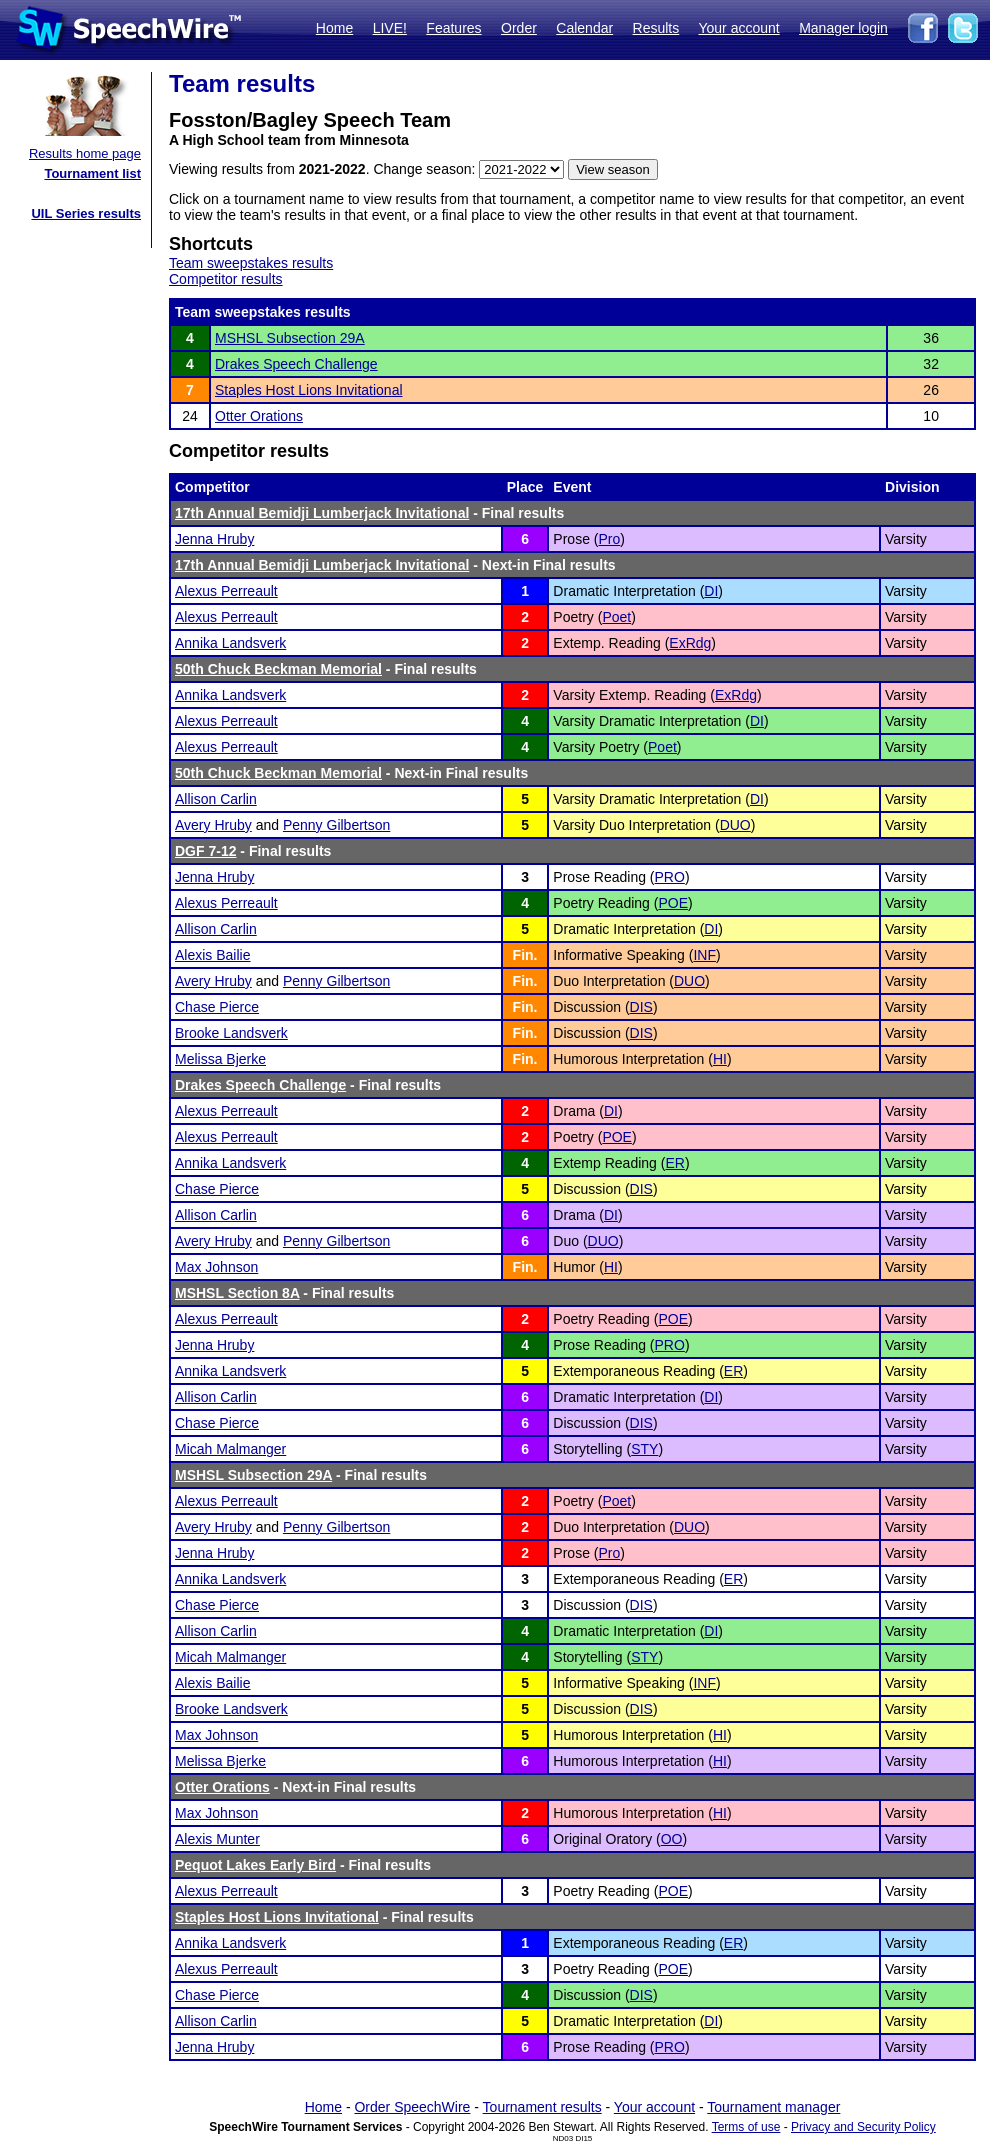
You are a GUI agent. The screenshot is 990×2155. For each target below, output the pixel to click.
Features (453, 28)
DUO (735, 825)
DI (711, 591)
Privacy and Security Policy (863, 2127)
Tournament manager (773, 2107)
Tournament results (542, 2107)
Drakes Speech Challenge (296, 364)
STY (644, 1449)
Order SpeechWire (412, 2107)
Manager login (843, 28)
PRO (670, 877)
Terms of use (746, 2127)
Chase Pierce (217, 1007)
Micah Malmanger (230, 1449)
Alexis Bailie (212, 955)
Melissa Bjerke (220, 1059)
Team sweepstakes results (251, 263)
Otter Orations (259, 416)
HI (720, 1059)
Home (334, 28)
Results (656, 28)
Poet (616, 617)
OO (672, 1839)
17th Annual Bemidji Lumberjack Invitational (322, 513)
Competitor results (226, 279)
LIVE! (390, 28)
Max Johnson (216, 1267)
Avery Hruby (213, 825)
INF (704, 955)
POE (673, 903)
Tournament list (92, 173)
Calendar (584, 28)
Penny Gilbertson (336, 825)
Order (519, 28)
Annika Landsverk (230, 643)
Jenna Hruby (214, 539)
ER (674, 1163)
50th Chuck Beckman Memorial (278, 669)
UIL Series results (86, 213)
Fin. (525, 955)
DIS (641, 1007)
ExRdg (690, 643)
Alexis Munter (217, 1839)
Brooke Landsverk (231, 1033)
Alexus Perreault (226, 591)
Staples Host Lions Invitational (309, 390)
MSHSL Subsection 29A (290, 338)
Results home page (85, 153)
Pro (609, 539)
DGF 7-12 (205, 851)
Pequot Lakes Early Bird (255, 1865)
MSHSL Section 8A (237, 1293)
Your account (738, 28)
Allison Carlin (216, 799)
